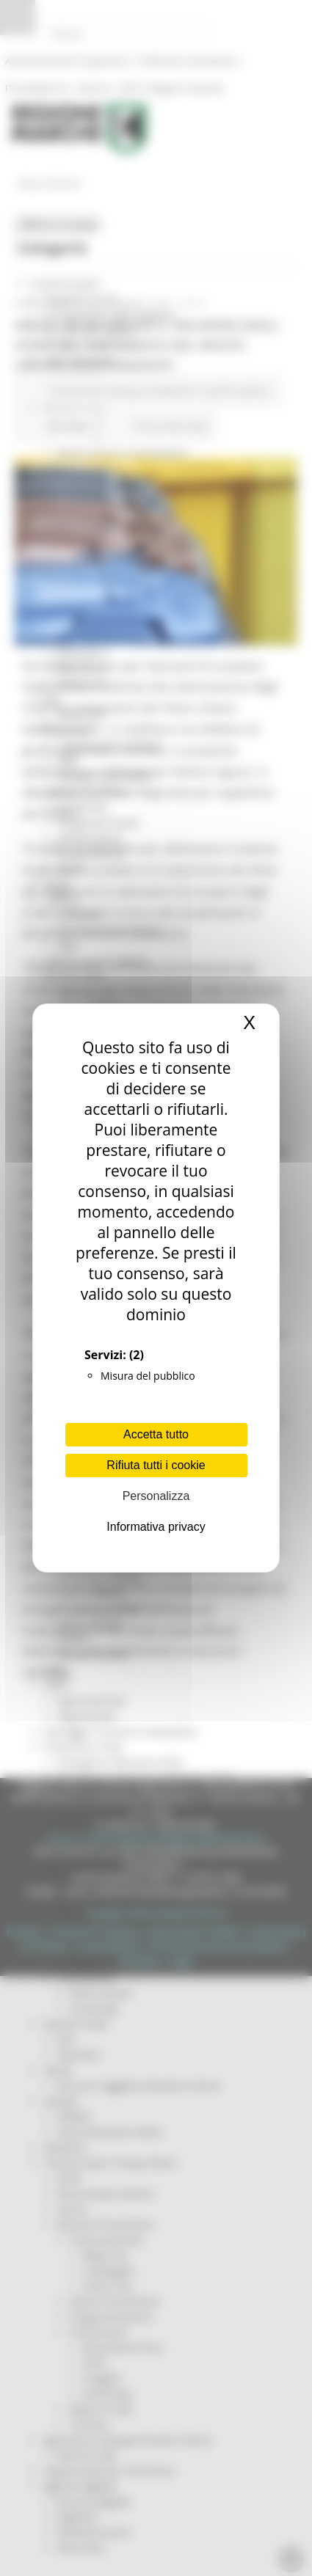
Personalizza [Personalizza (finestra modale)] (156, 1496)
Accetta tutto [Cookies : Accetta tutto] (156, 1434)
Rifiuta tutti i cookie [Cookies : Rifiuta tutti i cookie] (155, 1465)
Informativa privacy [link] (155, 1527)
